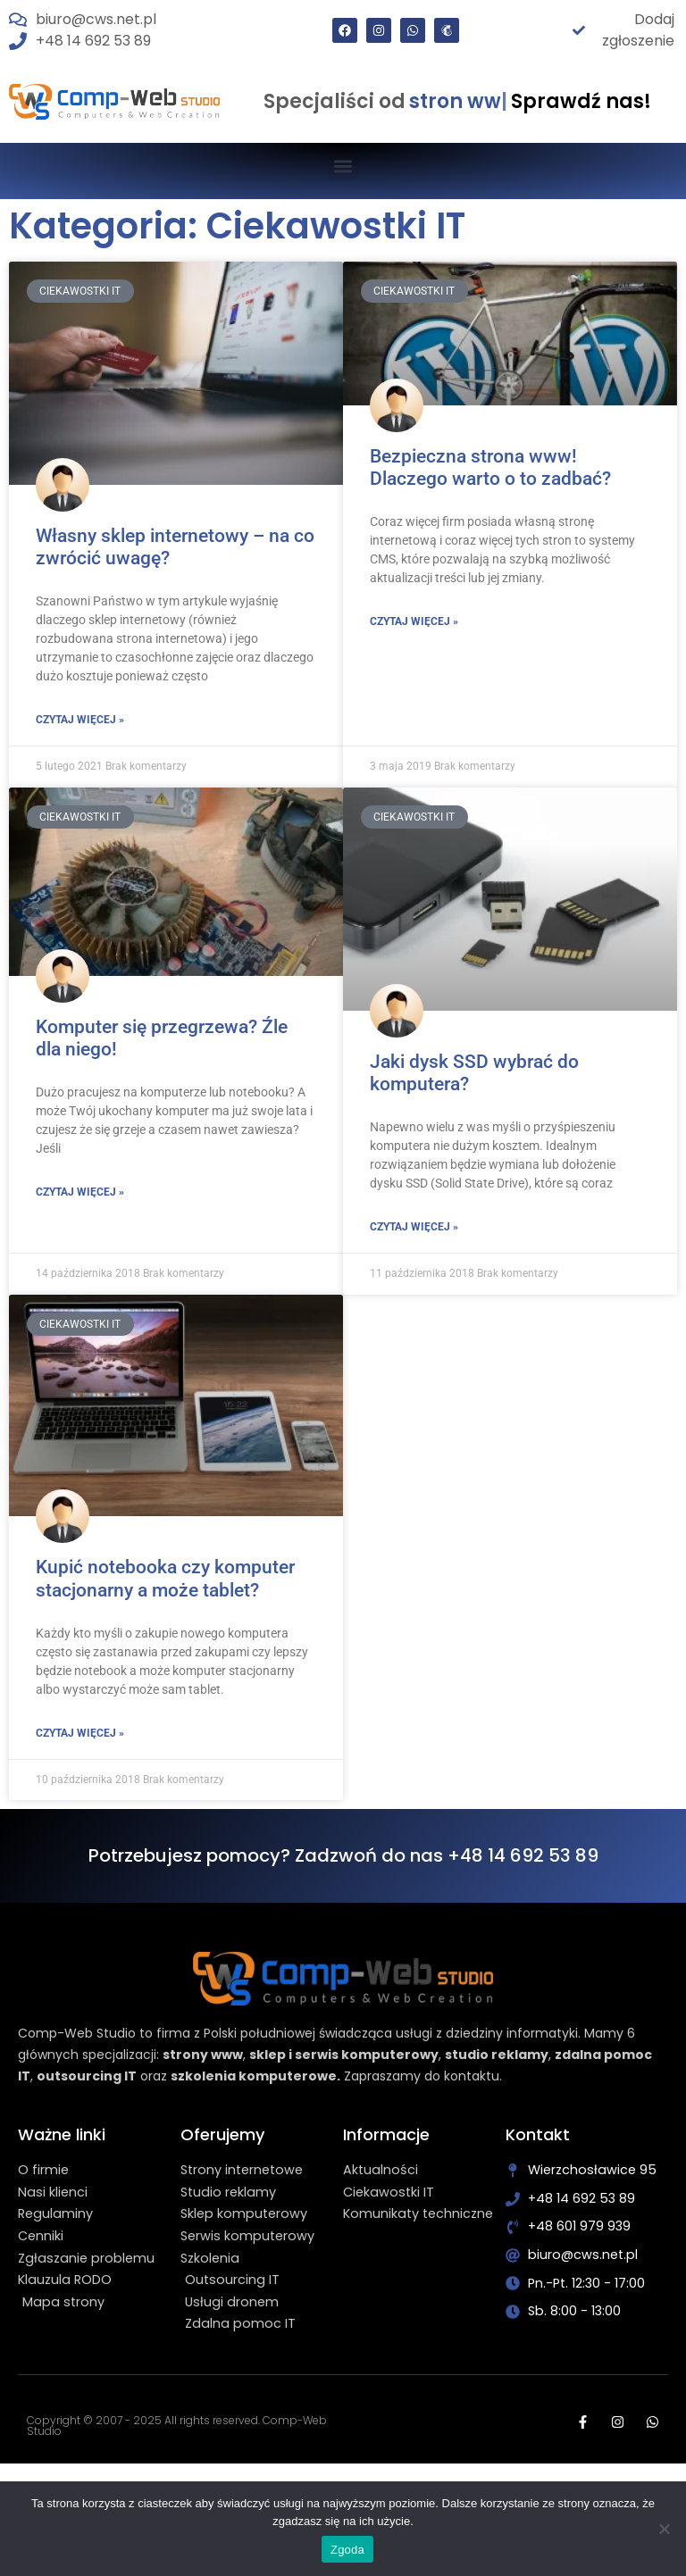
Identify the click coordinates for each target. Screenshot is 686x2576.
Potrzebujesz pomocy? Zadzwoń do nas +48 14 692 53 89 (343, 1855)
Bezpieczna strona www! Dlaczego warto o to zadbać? (490, 467)
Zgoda (347, 2549)
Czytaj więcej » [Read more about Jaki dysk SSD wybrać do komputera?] (414, 1227)
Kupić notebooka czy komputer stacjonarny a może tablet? (165, 1578)
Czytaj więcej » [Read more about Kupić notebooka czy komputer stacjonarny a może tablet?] (80, 1733)
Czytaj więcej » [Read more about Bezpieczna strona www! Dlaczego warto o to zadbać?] (414, 621)
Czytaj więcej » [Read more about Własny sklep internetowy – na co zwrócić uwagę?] (80, 719)
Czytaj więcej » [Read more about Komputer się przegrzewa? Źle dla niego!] (80, 1192)
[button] (343, 166)
